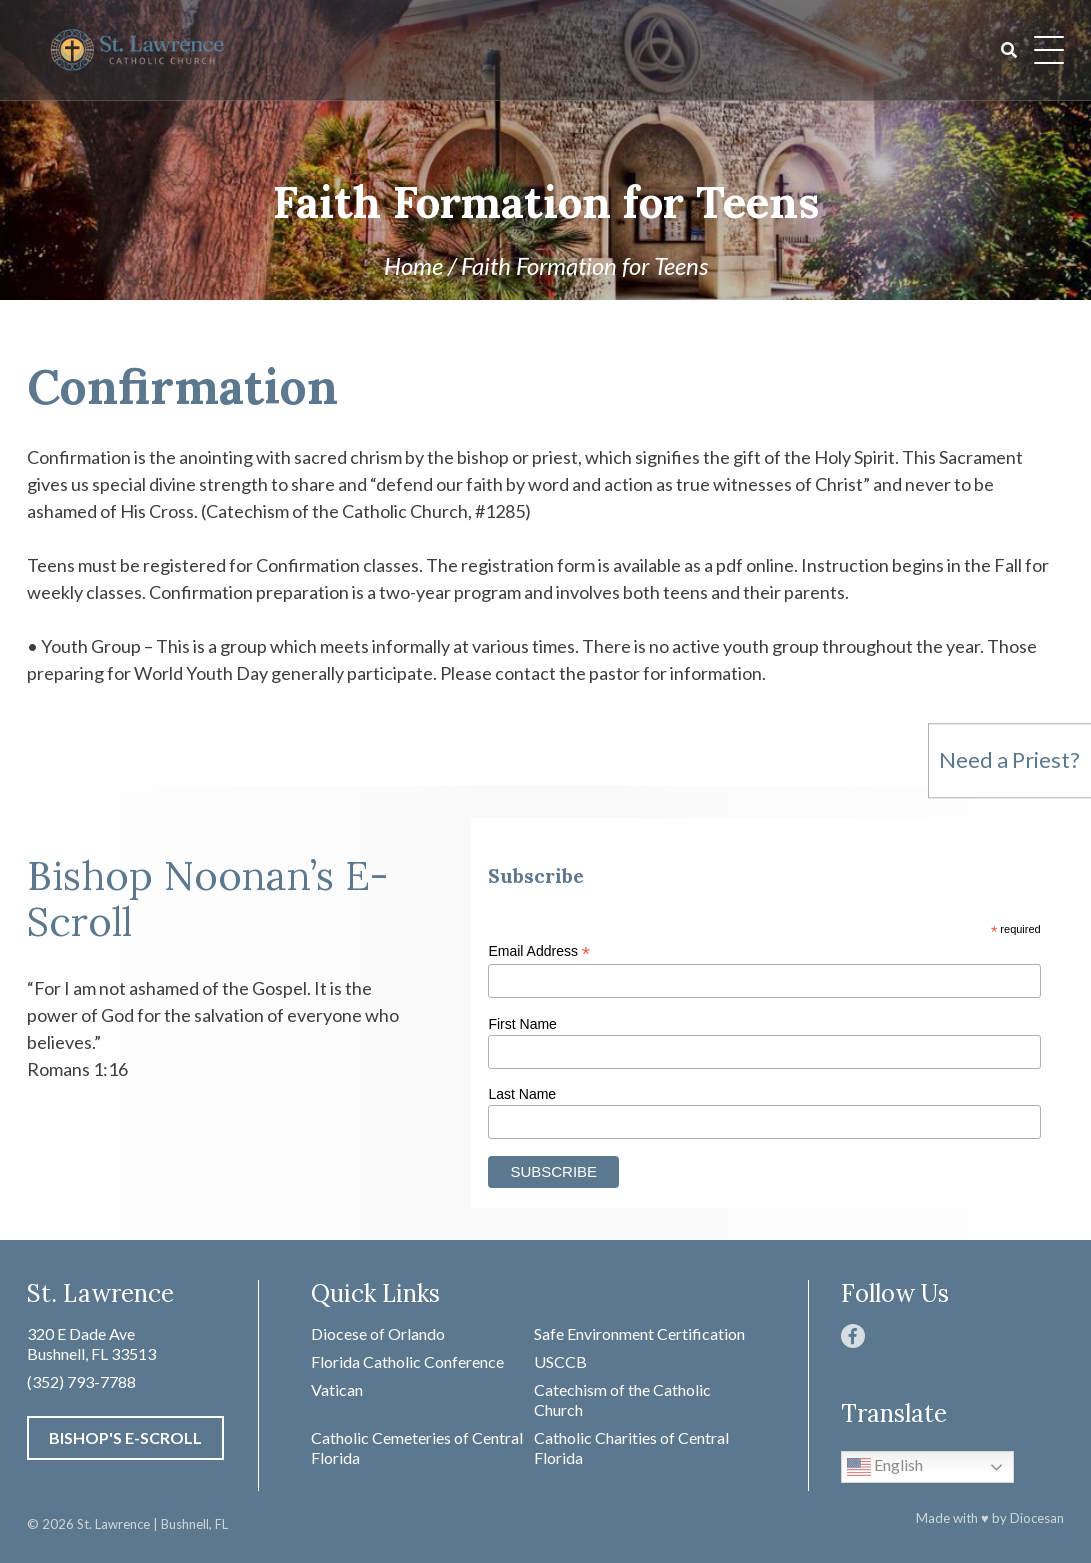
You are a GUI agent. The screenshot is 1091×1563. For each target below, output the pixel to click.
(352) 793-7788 (81, 1381)
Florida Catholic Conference (407, 1361)
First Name (522, 1024)
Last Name (522, 1094)
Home (413, 265)
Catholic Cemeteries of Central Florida (417, 1447)
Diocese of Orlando (378, 1333)
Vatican (337, 1389)
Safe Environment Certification (639, 1333)
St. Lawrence (113, 1524)
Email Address (539, 951)
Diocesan (1037, 1518)
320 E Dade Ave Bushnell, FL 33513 (91, 1343)
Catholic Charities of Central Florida (631, 1447)
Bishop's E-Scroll (125, 1437)
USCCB (560, 1361)
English (885, 1467)
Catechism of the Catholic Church (622, 1399)
